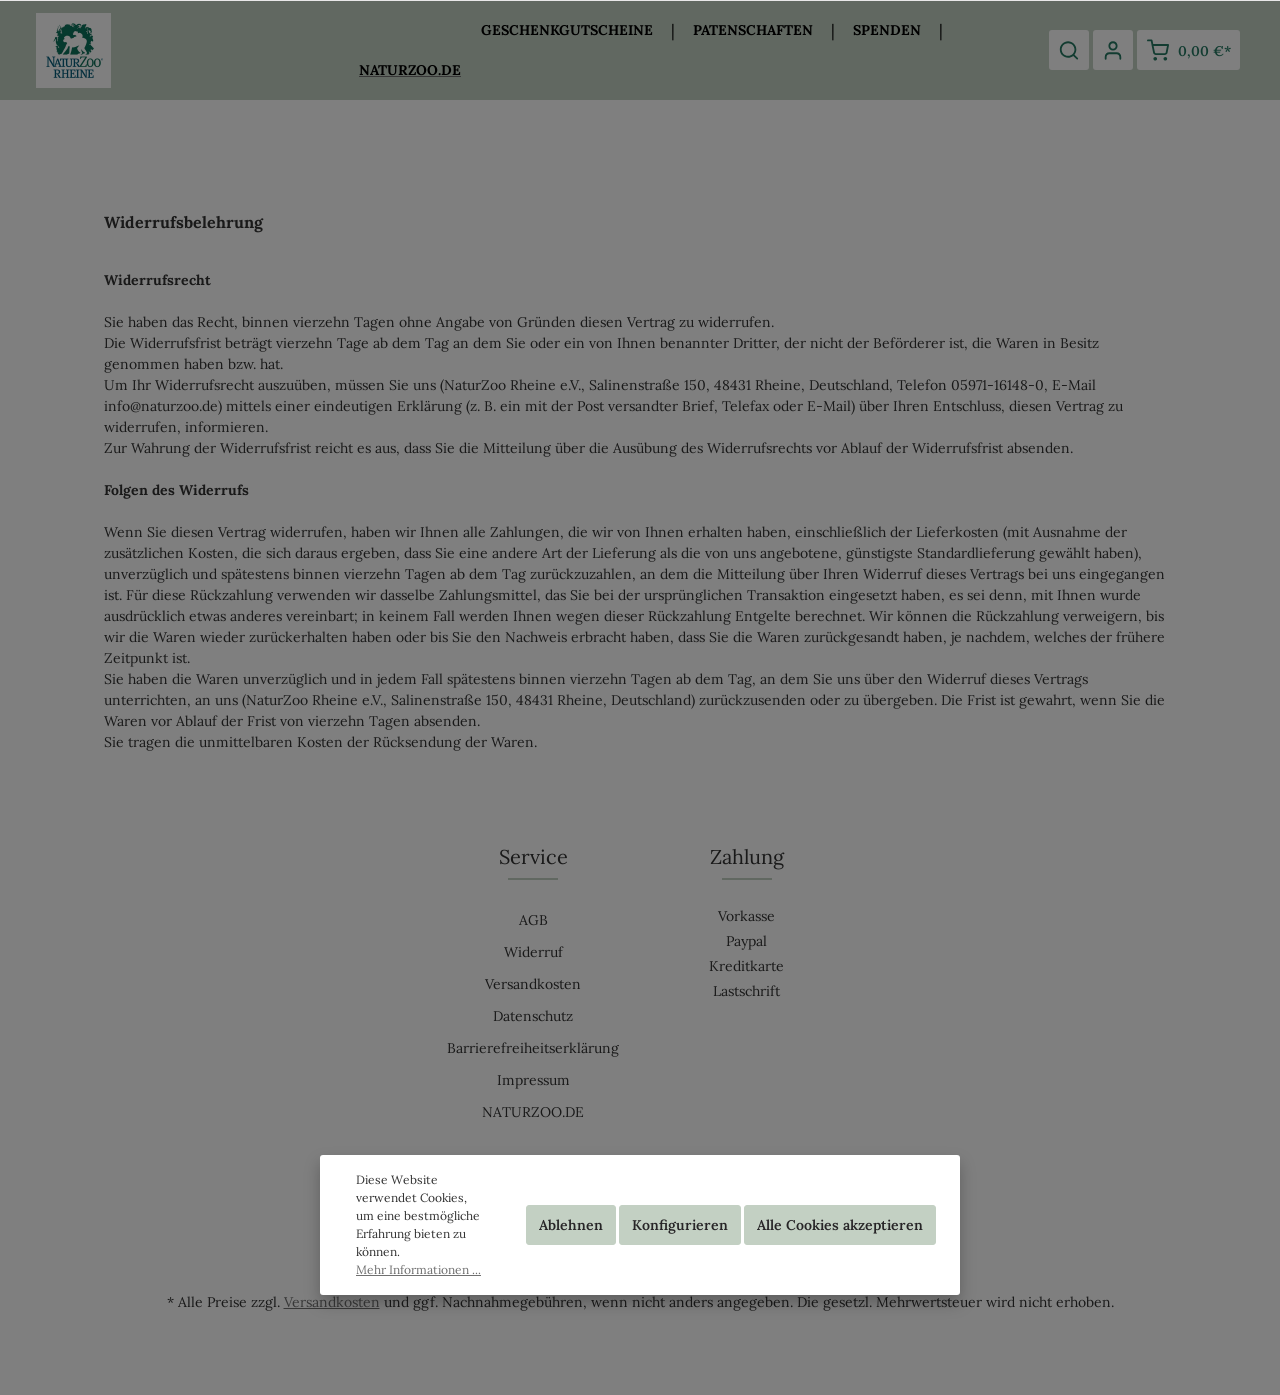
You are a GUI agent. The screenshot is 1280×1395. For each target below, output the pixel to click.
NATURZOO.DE (533, 1112)
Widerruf (533, 952)
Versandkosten (533, 984)
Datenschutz (533, 1016)
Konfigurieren (680, 1225)
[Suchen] (1069, 50)
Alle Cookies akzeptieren (840, 1225)
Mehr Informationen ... (418, 1269)
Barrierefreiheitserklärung (533, 1048)
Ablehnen (571, 1225)
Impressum (533, 1080)
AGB (533, 920)
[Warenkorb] (1188, 50)
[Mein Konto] (1113, 50)
